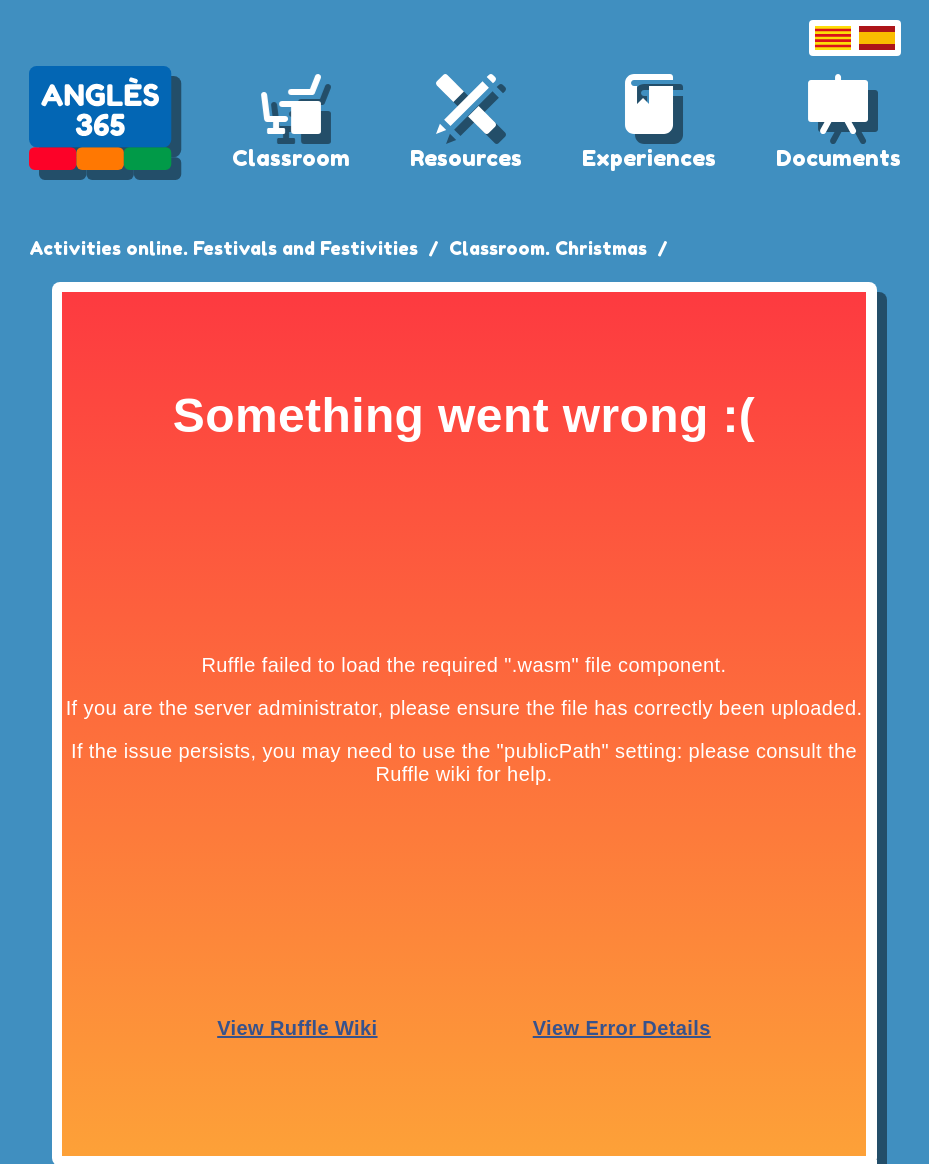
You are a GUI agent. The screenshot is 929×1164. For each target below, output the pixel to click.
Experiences (649, 158)
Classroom (291, 158)
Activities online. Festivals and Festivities (223, 248)
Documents (838, 158)
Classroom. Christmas (548, 248)
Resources (466, 158)
